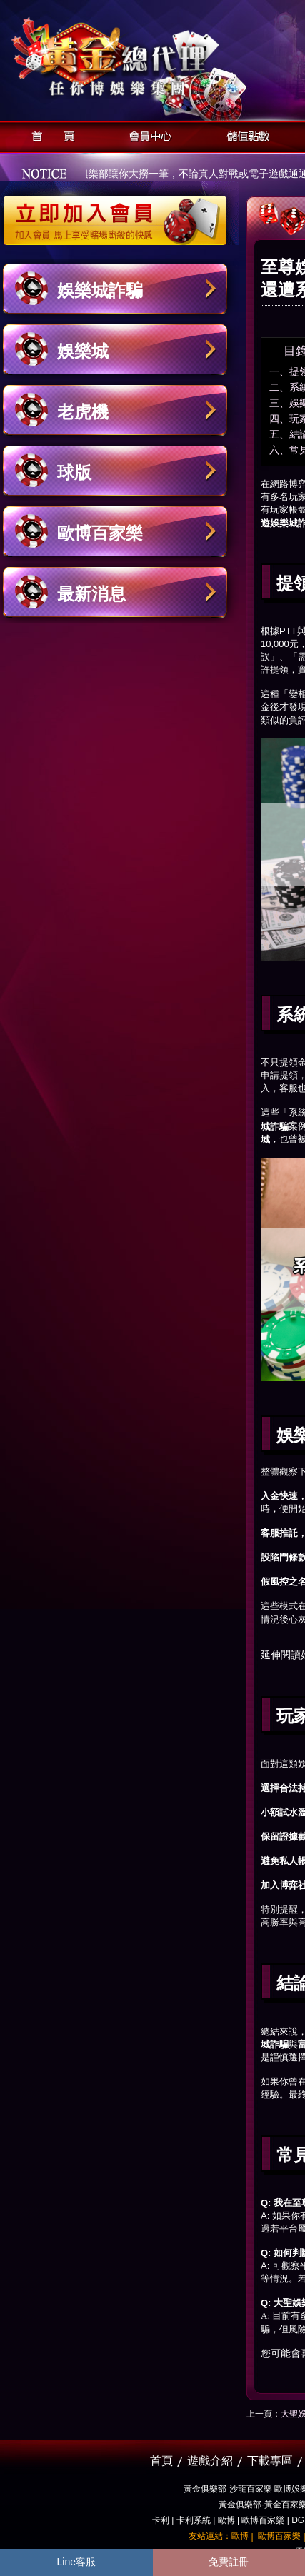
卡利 (160, 2520)
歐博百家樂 (100, 533)
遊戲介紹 (210, 2461)
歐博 (226, 2520)
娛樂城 (83, 351)
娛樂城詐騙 (100, 290)
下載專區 (270, 2461)
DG (297, 2520)
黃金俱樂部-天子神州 (152, 57)
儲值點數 (245, 134)
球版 (74, 472)
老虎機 (83, 411)
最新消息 (91, 593)
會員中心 (147, 134)
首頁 (49, 134)
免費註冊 (229, 2561)
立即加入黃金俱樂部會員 (119, 213)
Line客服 (76, 2561)
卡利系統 (193, 2520)
